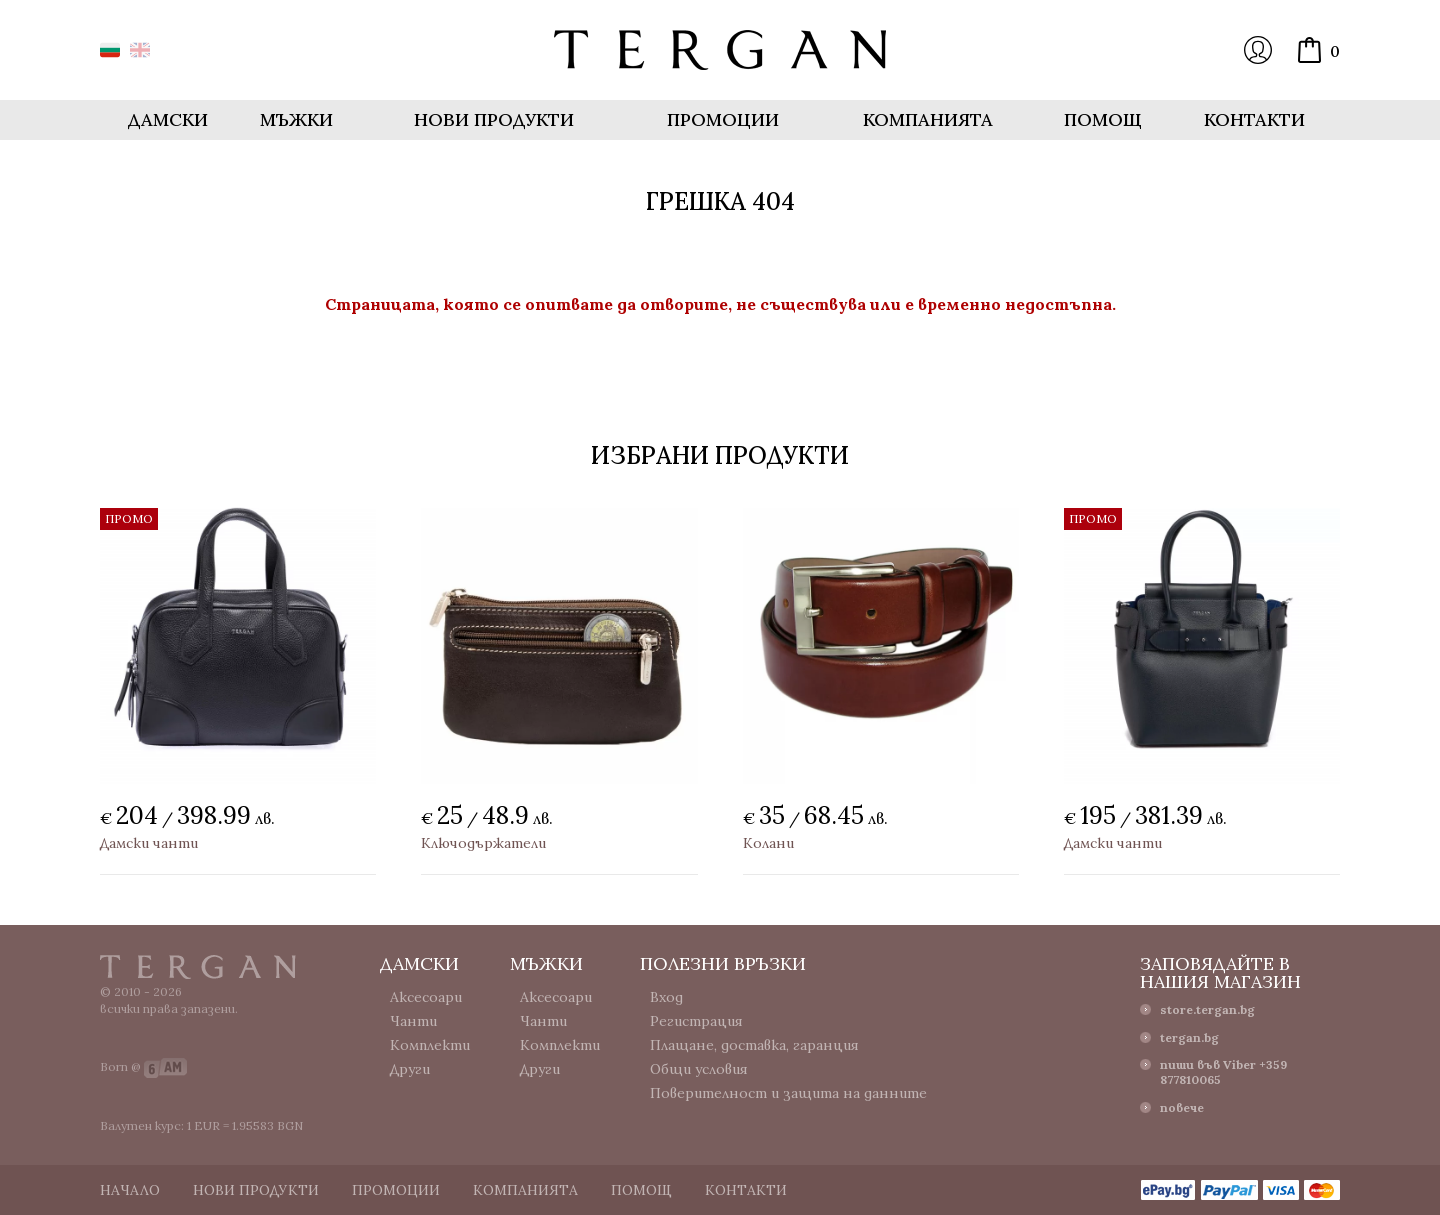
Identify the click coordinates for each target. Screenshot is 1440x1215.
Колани (768, 843)
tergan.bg (1189, 1037)
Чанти (413, 1021)
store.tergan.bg (1207, 1009)
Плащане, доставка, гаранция (754, 1045)
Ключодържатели (483, 843)
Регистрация (696, 1021)
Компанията (928, 119)
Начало (130, 1190)
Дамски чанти (149, 843)
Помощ (1103, 119)
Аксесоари (426, 997)
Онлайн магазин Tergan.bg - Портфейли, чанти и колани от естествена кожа (720, 50)
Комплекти (430, 1045)
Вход (1258, 50)
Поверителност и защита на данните (788, 1093)
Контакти (1254, 119)
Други (410, 1069)
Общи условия (699, 1069)
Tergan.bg (198, 967)
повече (1182, 1107)
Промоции (723, 119)
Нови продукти (494, 119)
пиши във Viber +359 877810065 (1223, 1072)
